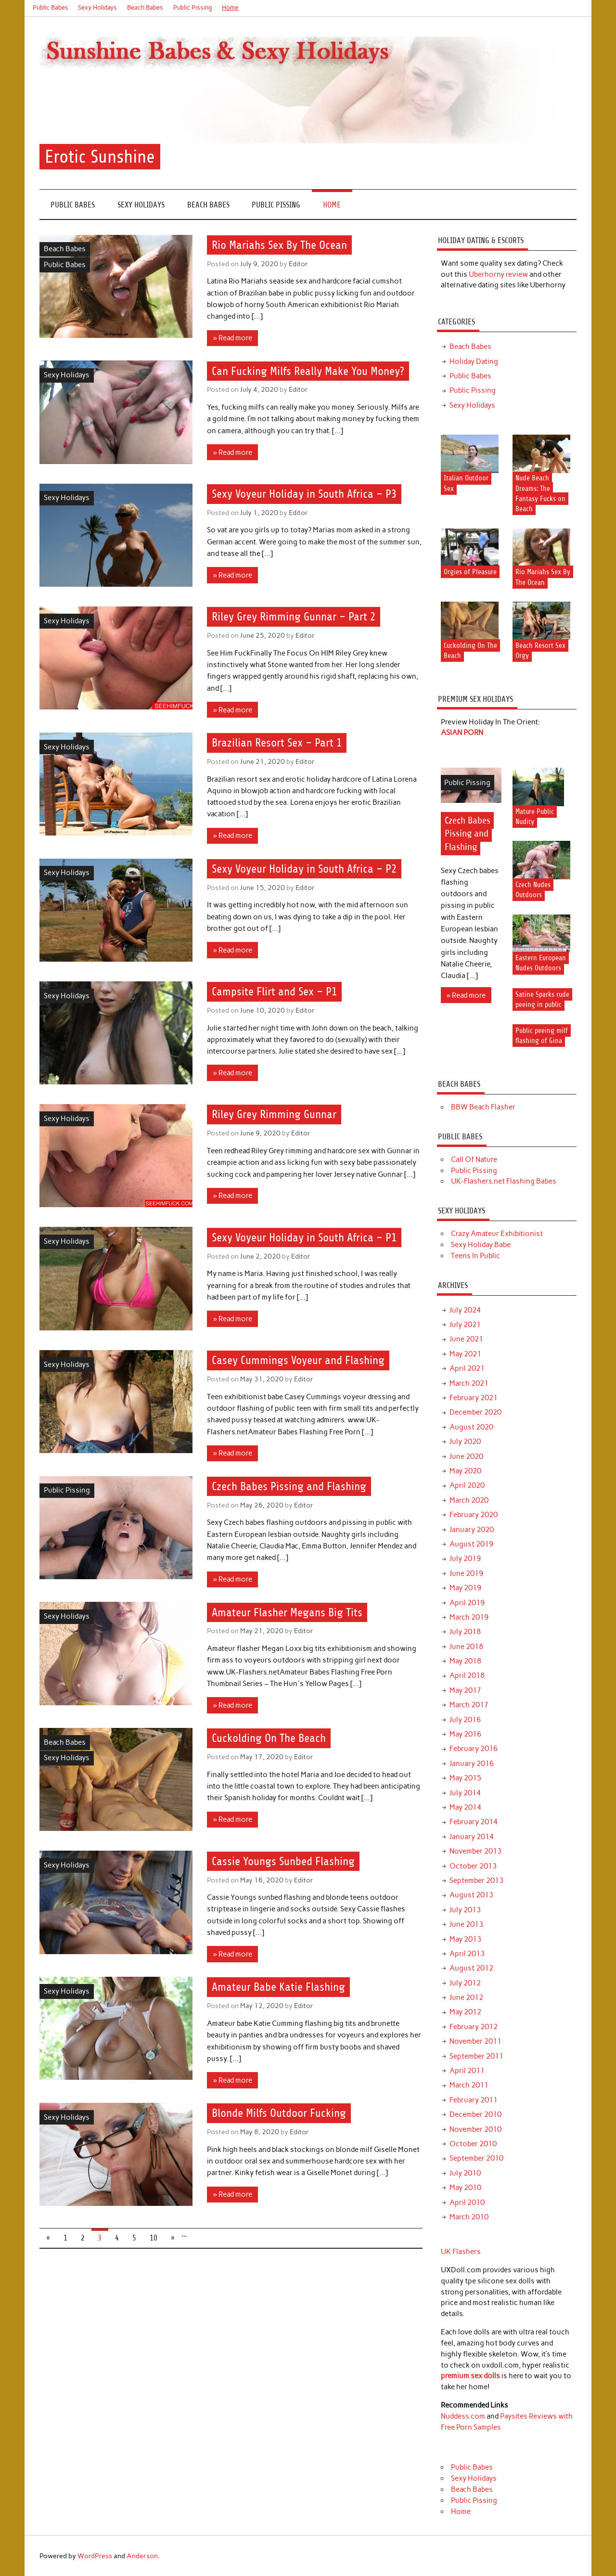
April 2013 (467, 1953)
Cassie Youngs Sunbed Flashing (283, 1861)
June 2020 (466, 1456)
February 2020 (473, 1514)
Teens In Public (475, 1255)
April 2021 (467, 1368)
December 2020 (475, 1412)
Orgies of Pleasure (470, 572)
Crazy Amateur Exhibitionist (497, 1233)
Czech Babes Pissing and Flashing (289, 1486)
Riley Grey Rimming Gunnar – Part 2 (293, 617)
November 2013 (475, 1851)
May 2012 (465, 2012)
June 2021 (466, 1339)
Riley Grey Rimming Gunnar (274, 1114)
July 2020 (465, 1441)
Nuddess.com (463, 2416)
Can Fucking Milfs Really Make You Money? (308, 371)
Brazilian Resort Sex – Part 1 (277, 742)
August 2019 (471, 1544)
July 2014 (465, 1793)
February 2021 (473, 1397)
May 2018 (465, 1661)
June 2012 (466, 1997)
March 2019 (468, 1617)
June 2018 (466, 1646)
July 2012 (465, 1983)
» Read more (232, 338)
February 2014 (473, 1821)
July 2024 (465, 1310)
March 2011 (468, 2085)
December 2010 (475, 2114)
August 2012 (471, 1968)
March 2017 (468, 1704)
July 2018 (465, 1631)
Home (230, 7)
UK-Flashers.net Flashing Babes (503, 1181)
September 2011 (476, 2056)
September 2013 (476, 1880)
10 (153, 2237)
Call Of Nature (474, 1159)
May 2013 (465, 1939)
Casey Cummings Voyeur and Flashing (298, 1360)
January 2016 (471, 1763)
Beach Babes (145, 7)
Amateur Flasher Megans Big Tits (287, 1612)
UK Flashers (461, 2251)
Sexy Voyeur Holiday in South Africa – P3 (304, 494)
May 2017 (465, 1690)
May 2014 (465, 1807)
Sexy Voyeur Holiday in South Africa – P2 (304, 869)
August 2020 (471, 1427)
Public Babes (50, 7)
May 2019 (465, 1588)
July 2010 (465, 2173)
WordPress (94, 2556)
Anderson (142, 2556)
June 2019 (466, 1573)
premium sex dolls (470, 2375)
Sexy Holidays (97, 7)
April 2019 (467, 1602)
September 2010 (476, 2158)
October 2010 (473, 2143)
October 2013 (473, 1866)
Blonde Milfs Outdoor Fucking (279, 2113)
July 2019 (465, 1558)
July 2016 (465, 1719)
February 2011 (473, 2100)
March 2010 (468, 2217)
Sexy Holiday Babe (481, 1244)
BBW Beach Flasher (483, 1107)
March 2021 (468, 1383)
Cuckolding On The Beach (269, 1738)
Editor (298, 263)
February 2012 (473, 2026)
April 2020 (467, 1485)
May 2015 (465, 1778)
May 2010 (465, 2187)
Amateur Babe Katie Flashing (278, 1987)
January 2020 (471, 1529)
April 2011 (467, 2070)
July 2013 (465, 1910)
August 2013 (471, 1895)
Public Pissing (192, 7)
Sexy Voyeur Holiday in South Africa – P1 (304, 1237)
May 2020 (465, 1471)
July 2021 (465, 1324)
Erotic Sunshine (100, 157)
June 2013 (466, 1924)
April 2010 (467, 2202)
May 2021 (465, 1354)
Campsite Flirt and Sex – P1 (274, 991)
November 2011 (475, 2041)
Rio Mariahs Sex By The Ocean (279, 245)
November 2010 (475, 2129)
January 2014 (471, 1836)
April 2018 (467, 1675)
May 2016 (465, 1734)
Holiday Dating (473, 361)
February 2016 (473, 1748)
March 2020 (468, 1500)
